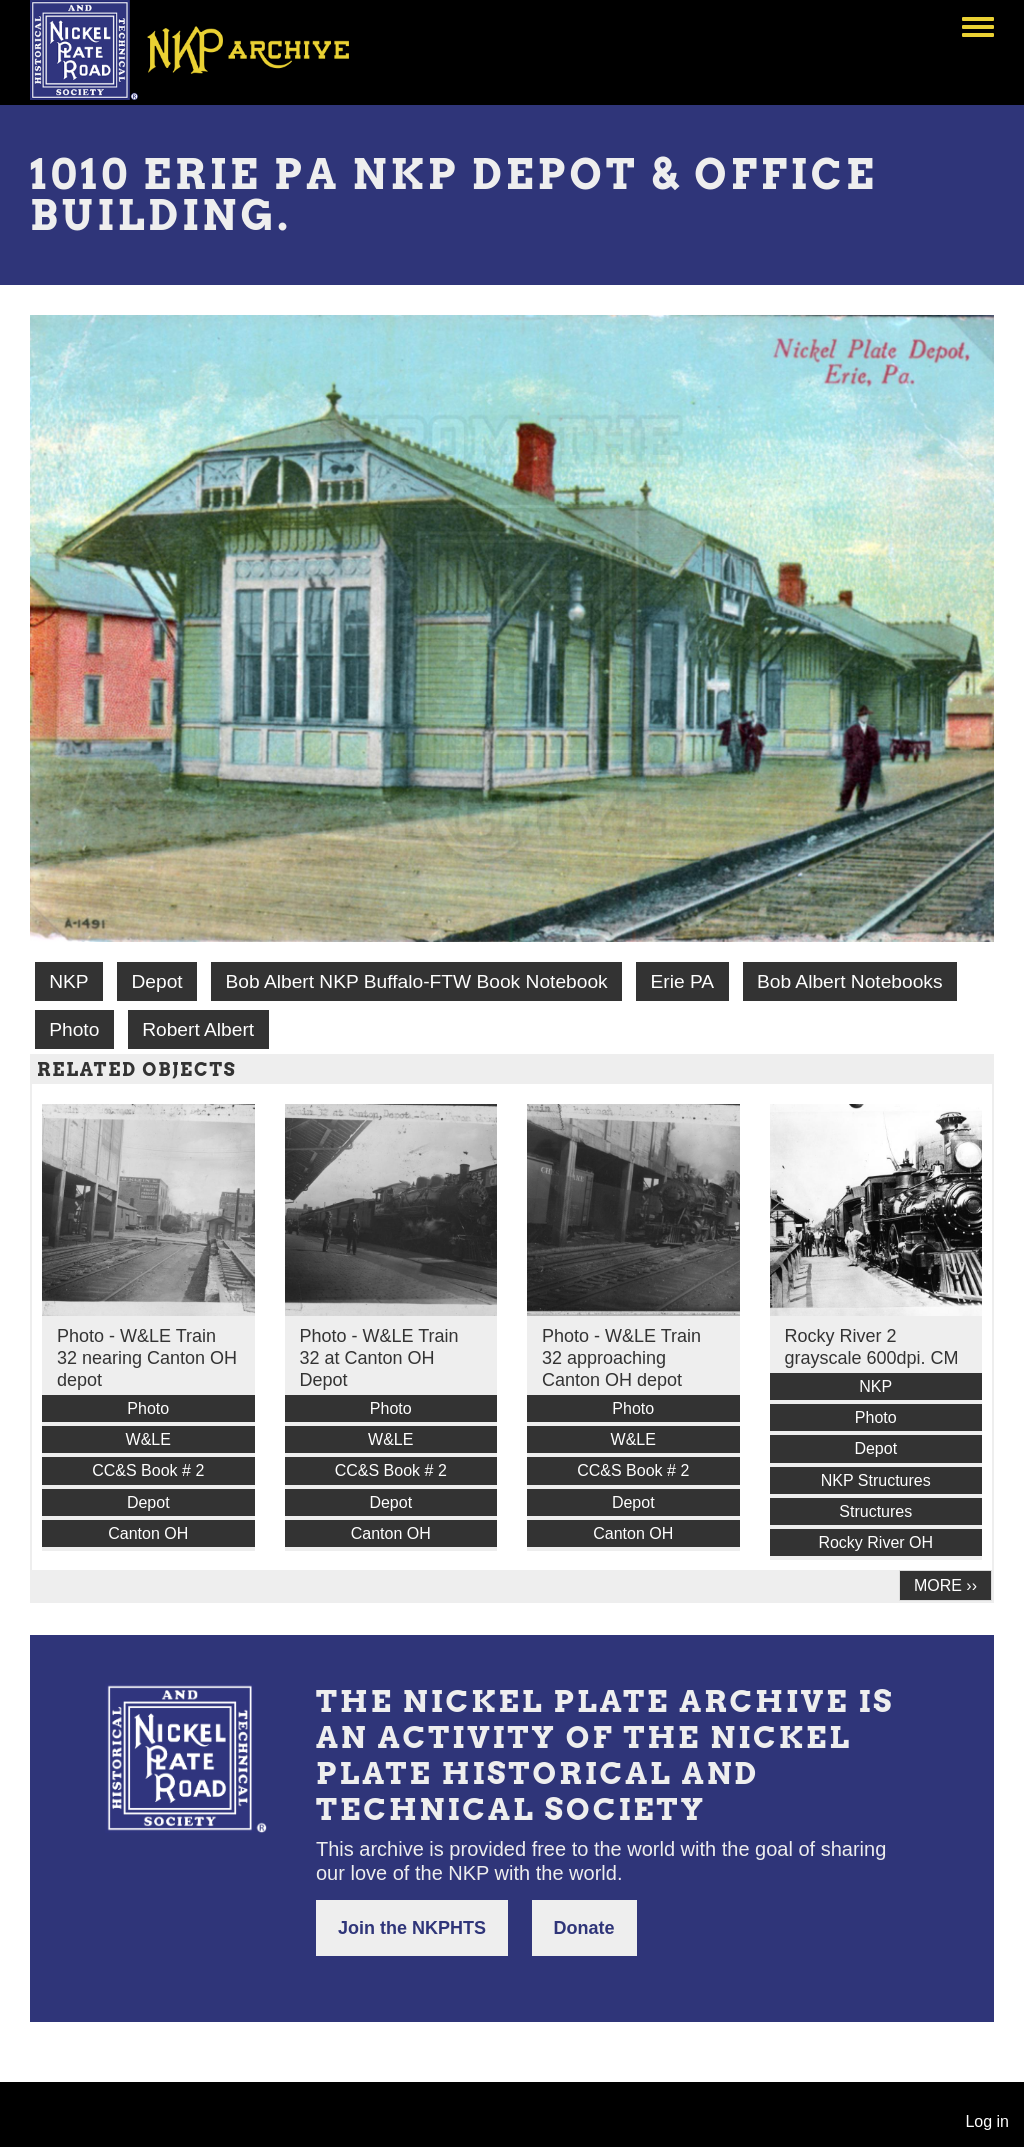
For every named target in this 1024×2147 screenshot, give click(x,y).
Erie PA (683, 981)
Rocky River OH (875, 1542)
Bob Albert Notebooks (850, 981)
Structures (875, 1511)
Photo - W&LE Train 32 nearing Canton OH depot (147, 1358)
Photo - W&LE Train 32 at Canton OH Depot (379, 1358)
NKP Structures (876, 1480)
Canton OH (148, 1533)
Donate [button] (584, 1928)
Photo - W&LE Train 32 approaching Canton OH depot (621, 1358)
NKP (68, 981)
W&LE (148, 1439)
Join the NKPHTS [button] (412, 1928)
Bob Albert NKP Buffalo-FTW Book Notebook (417, 981)
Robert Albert (198, 1029)
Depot (156, 981)
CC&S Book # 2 (148, 1470)
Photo (74, 1029)
